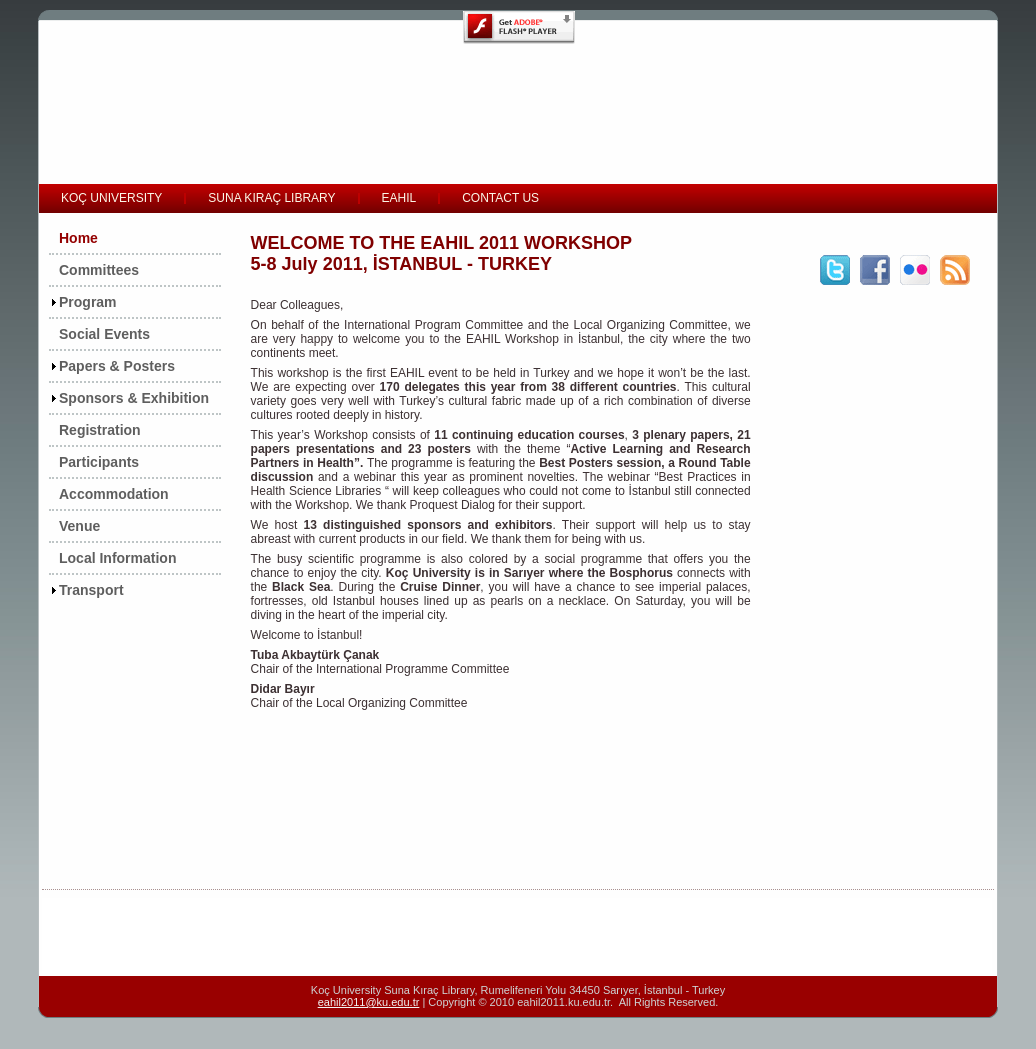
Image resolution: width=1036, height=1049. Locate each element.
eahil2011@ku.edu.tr (369, 1002)
